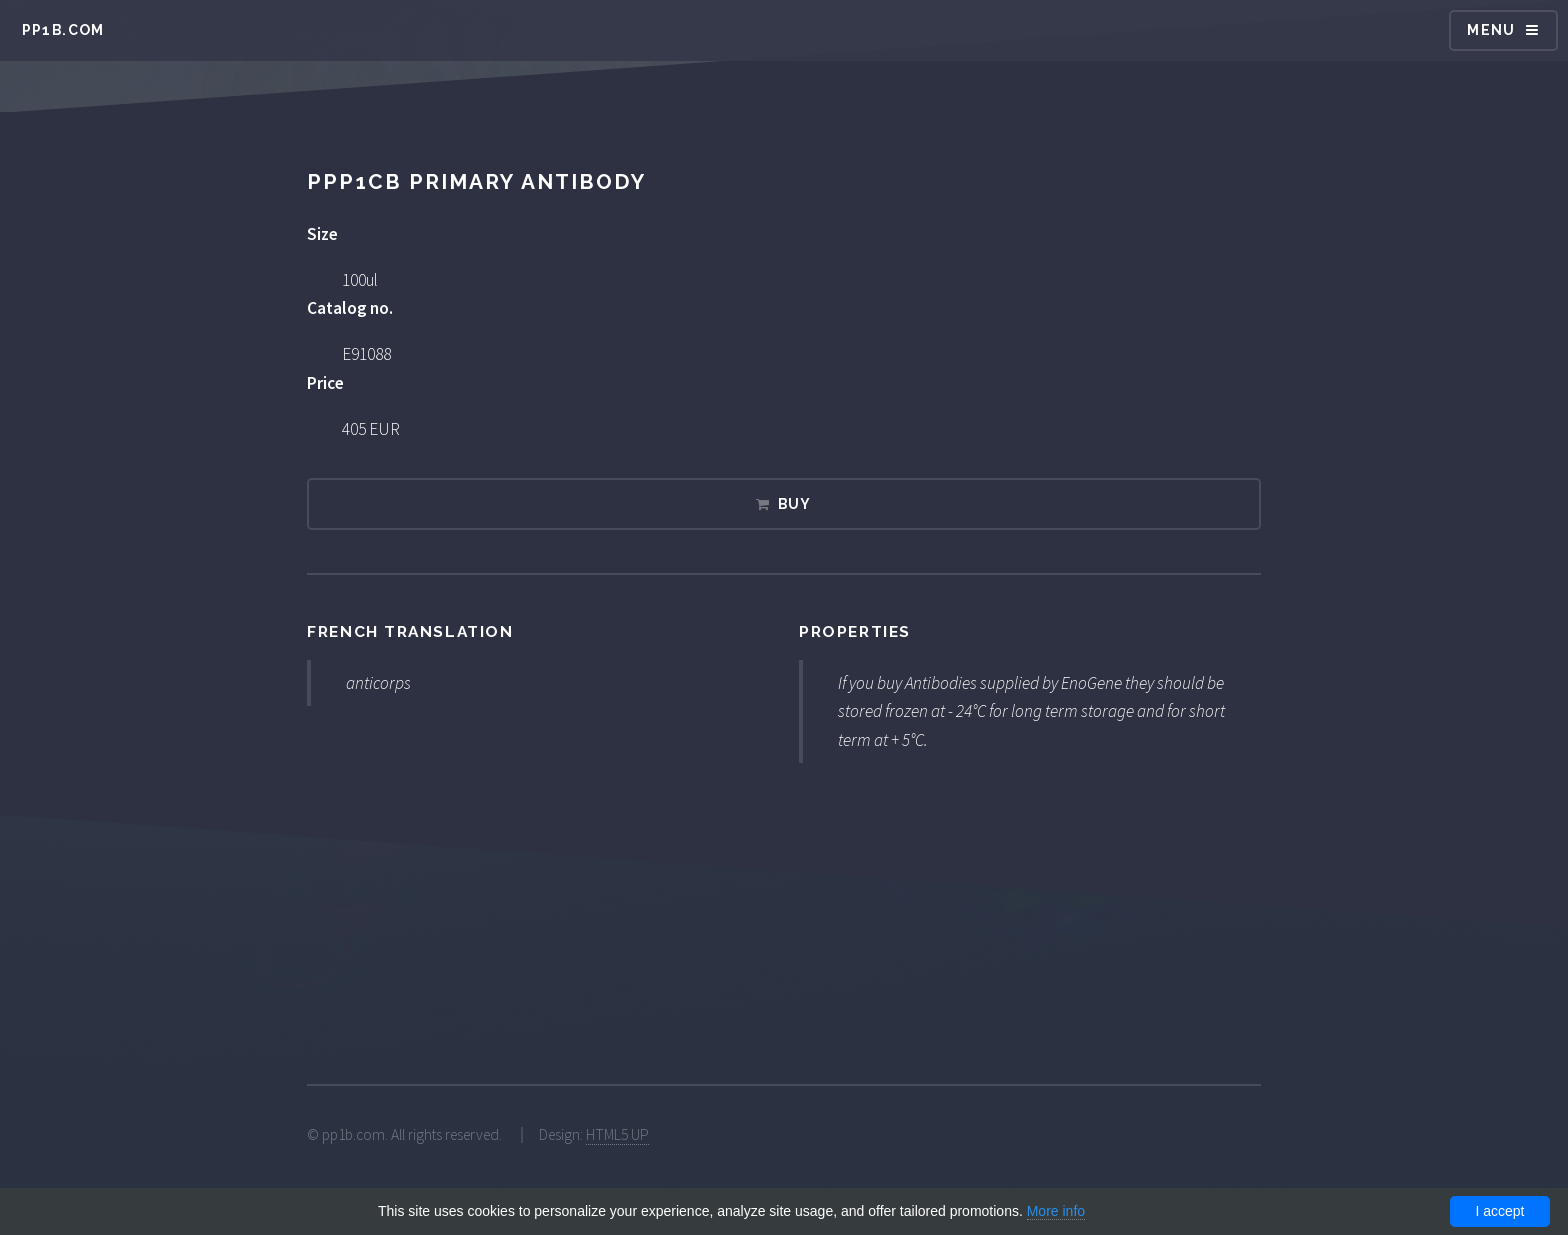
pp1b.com (63, 30)
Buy (795, 504)
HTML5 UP (617, 1134)
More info (1056, 1211)
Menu (1491, 30)
